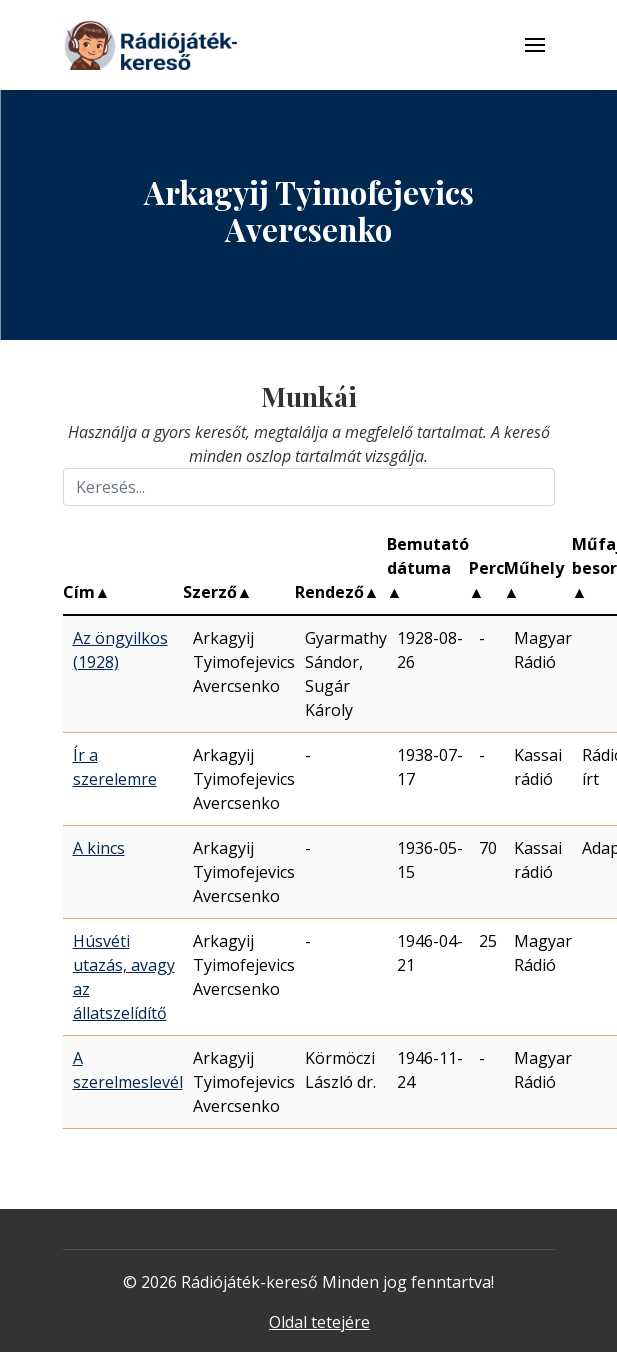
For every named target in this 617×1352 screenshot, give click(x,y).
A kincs (99, 848)
